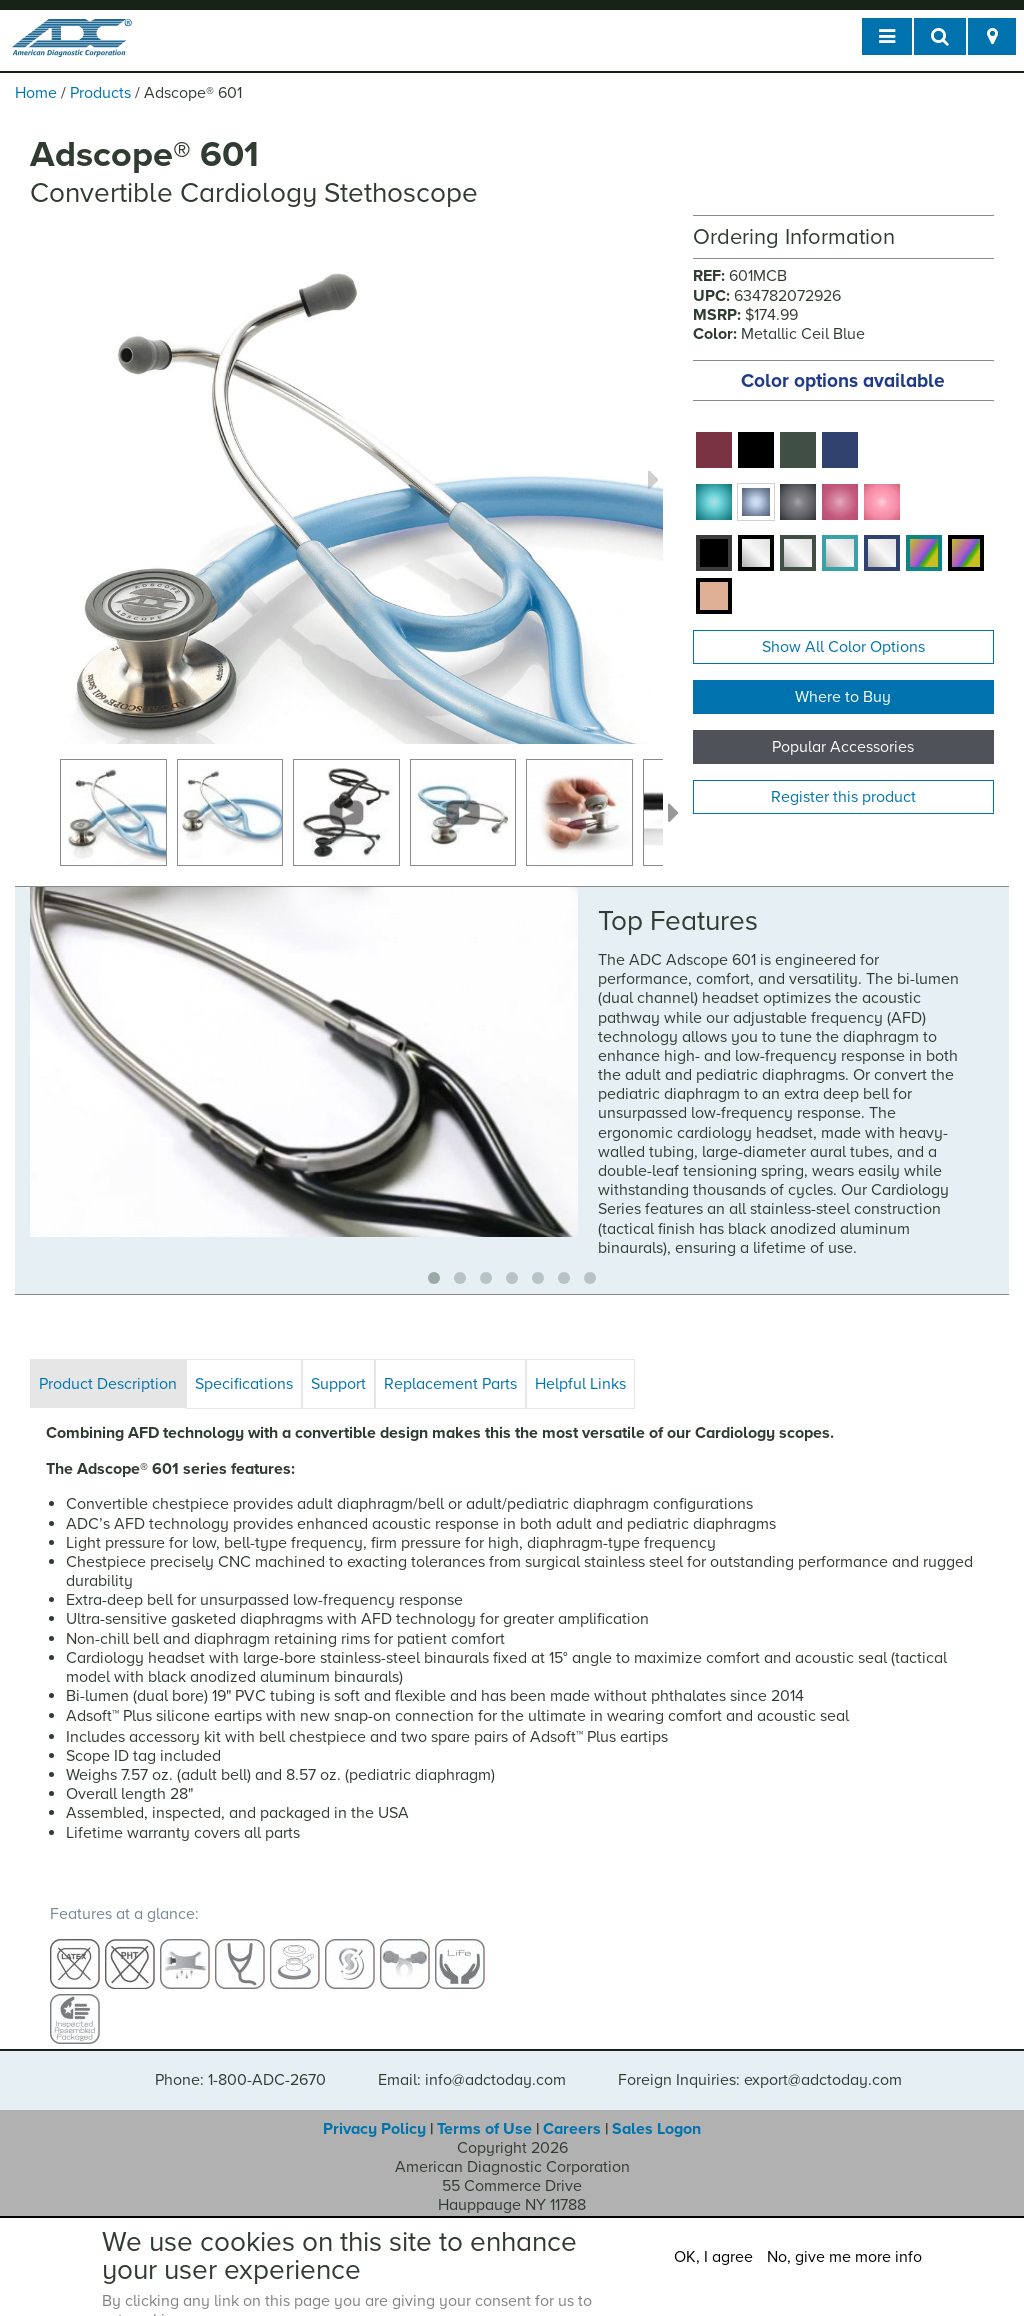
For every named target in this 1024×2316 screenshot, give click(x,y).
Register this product (843, 797)
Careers (572, 2111)
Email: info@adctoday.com (472, 2062)
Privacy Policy (374, 2111)
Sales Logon (656, 2111)
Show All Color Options (843, 647)
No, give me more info (844, 2257)
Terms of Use (484, 2111)
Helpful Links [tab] (580, 1384)
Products (100, 93)
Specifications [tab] (244, 1384)
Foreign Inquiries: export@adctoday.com (760, 2062)
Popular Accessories (843, 747)
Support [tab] (338, 1384)
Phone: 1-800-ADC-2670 (240, 2062)
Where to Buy (843, 697)
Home (36, 93)
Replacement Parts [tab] (450, 1384)
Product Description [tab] (108, 1384)
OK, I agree (713, 2257)
